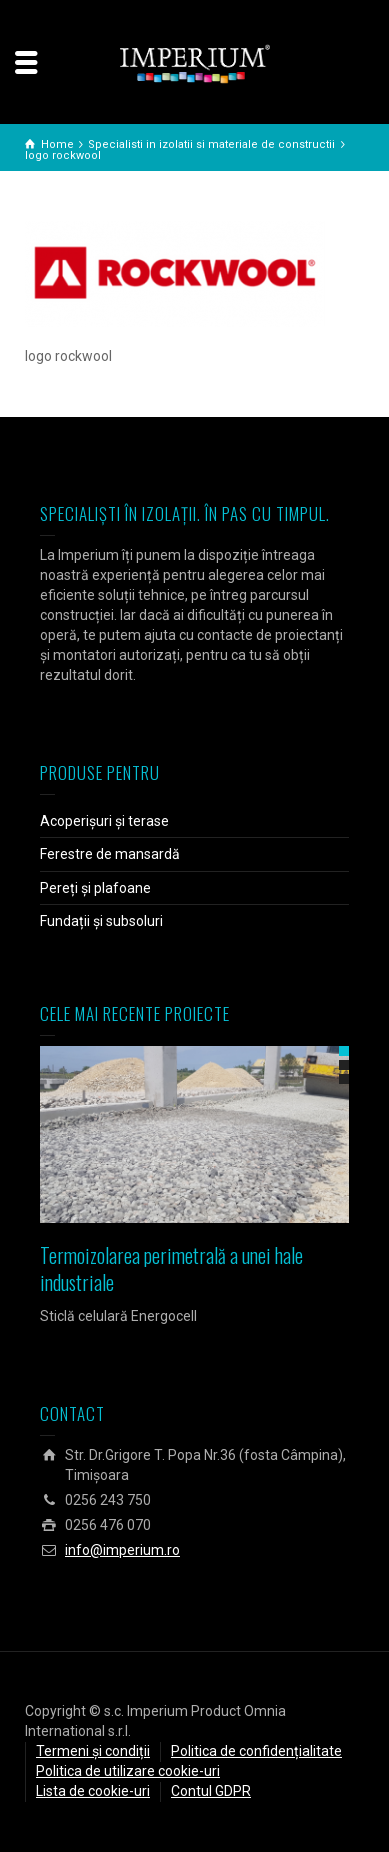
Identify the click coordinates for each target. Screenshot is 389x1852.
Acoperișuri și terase (104, 821)
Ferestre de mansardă (110, 854)
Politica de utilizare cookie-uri (128, 1771)
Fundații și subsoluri (101, 921)
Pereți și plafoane (95, 888)
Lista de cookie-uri (93, 1791)
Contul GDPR (211, 1791)
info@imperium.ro (122, 1550)
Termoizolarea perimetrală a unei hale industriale (171, 1268)
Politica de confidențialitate (256, 1751)
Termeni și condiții (93, 1751)
